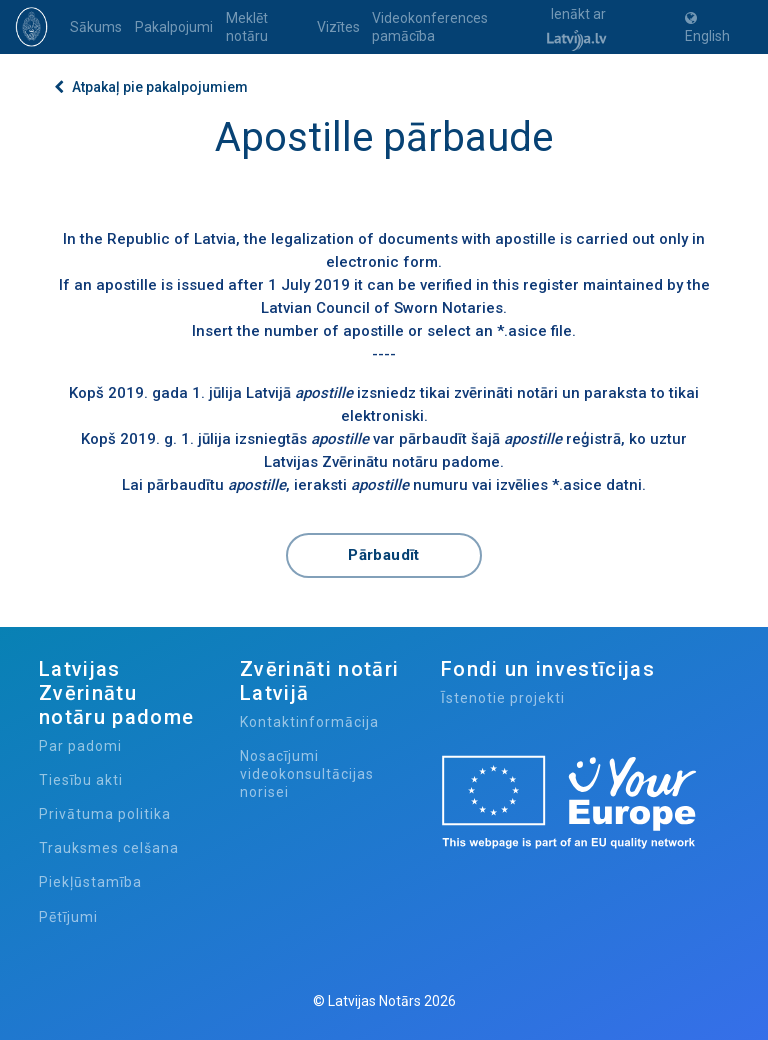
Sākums (96, 27)
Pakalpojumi (174, 27)
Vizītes (338, 27)
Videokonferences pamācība (430, 27)
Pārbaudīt (383, 555)
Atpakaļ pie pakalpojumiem (151, 87)
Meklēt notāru (247, 27)
